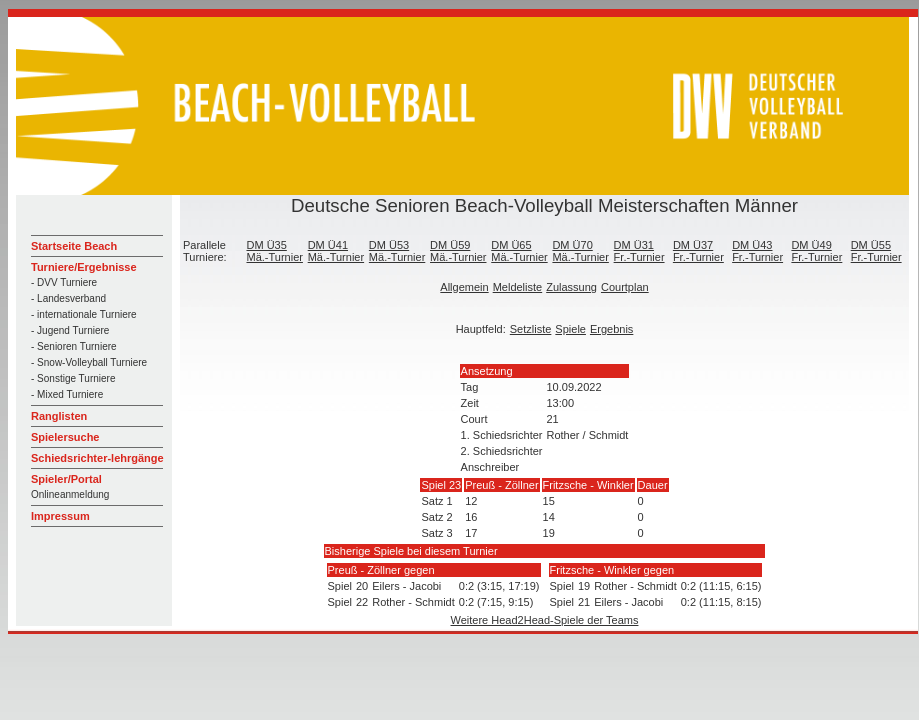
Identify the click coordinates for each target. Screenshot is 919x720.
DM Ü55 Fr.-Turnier (876, 251)
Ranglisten (59, 416)
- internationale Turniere (84, 314)
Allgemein (464, 287)
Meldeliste (518, 287)
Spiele (570, 329)
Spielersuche (65, 437)
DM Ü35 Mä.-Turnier (274, 251)
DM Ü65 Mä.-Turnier (519, 251)
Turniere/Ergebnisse (84, 267)
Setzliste (531, 329)
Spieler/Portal (66, 479)
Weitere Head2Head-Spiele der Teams (545, 620)
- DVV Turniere (64, 282)
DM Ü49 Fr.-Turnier (816, 251)
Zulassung (571, 287)
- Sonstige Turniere (73, 378)
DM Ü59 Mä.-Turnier (458, 251)
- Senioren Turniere (74, 346)
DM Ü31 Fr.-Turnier (639, 251)
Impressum (60, 516)
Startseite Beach (74, 246)
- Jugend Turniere (70, 330)
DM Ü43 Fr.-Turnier (757, 251)
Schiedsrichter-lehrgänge (97, 458)
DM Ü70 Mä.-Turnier (580, 251)
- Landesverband (68, 298)
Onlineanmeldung (70, 494)
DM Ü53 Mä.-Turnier (397, 251)
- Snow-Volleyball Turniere (89, 362)
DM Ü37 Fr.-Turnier (698, 251)
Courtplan (625, 287)
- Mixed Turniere (67, 394)
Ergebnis (611, 329)
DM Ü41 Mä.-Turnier (336, 251)
